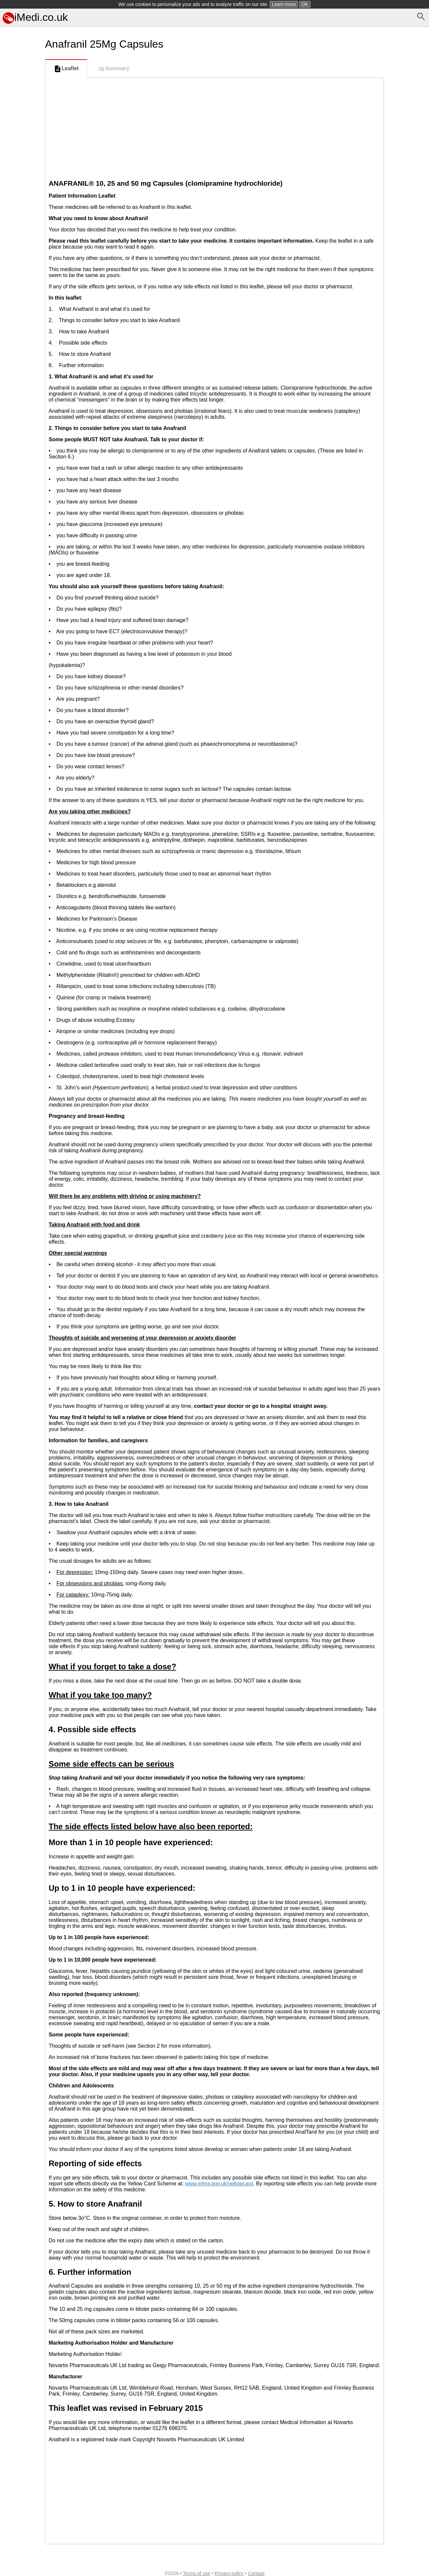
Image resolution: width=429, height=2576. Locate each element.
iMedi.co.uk (35, 17)
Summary (113, 69)
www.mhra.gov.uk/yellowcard (219, 2183)
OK (305, 4)
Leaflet (66, 69)
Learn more (284, 4)
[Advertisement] (21, 297)
